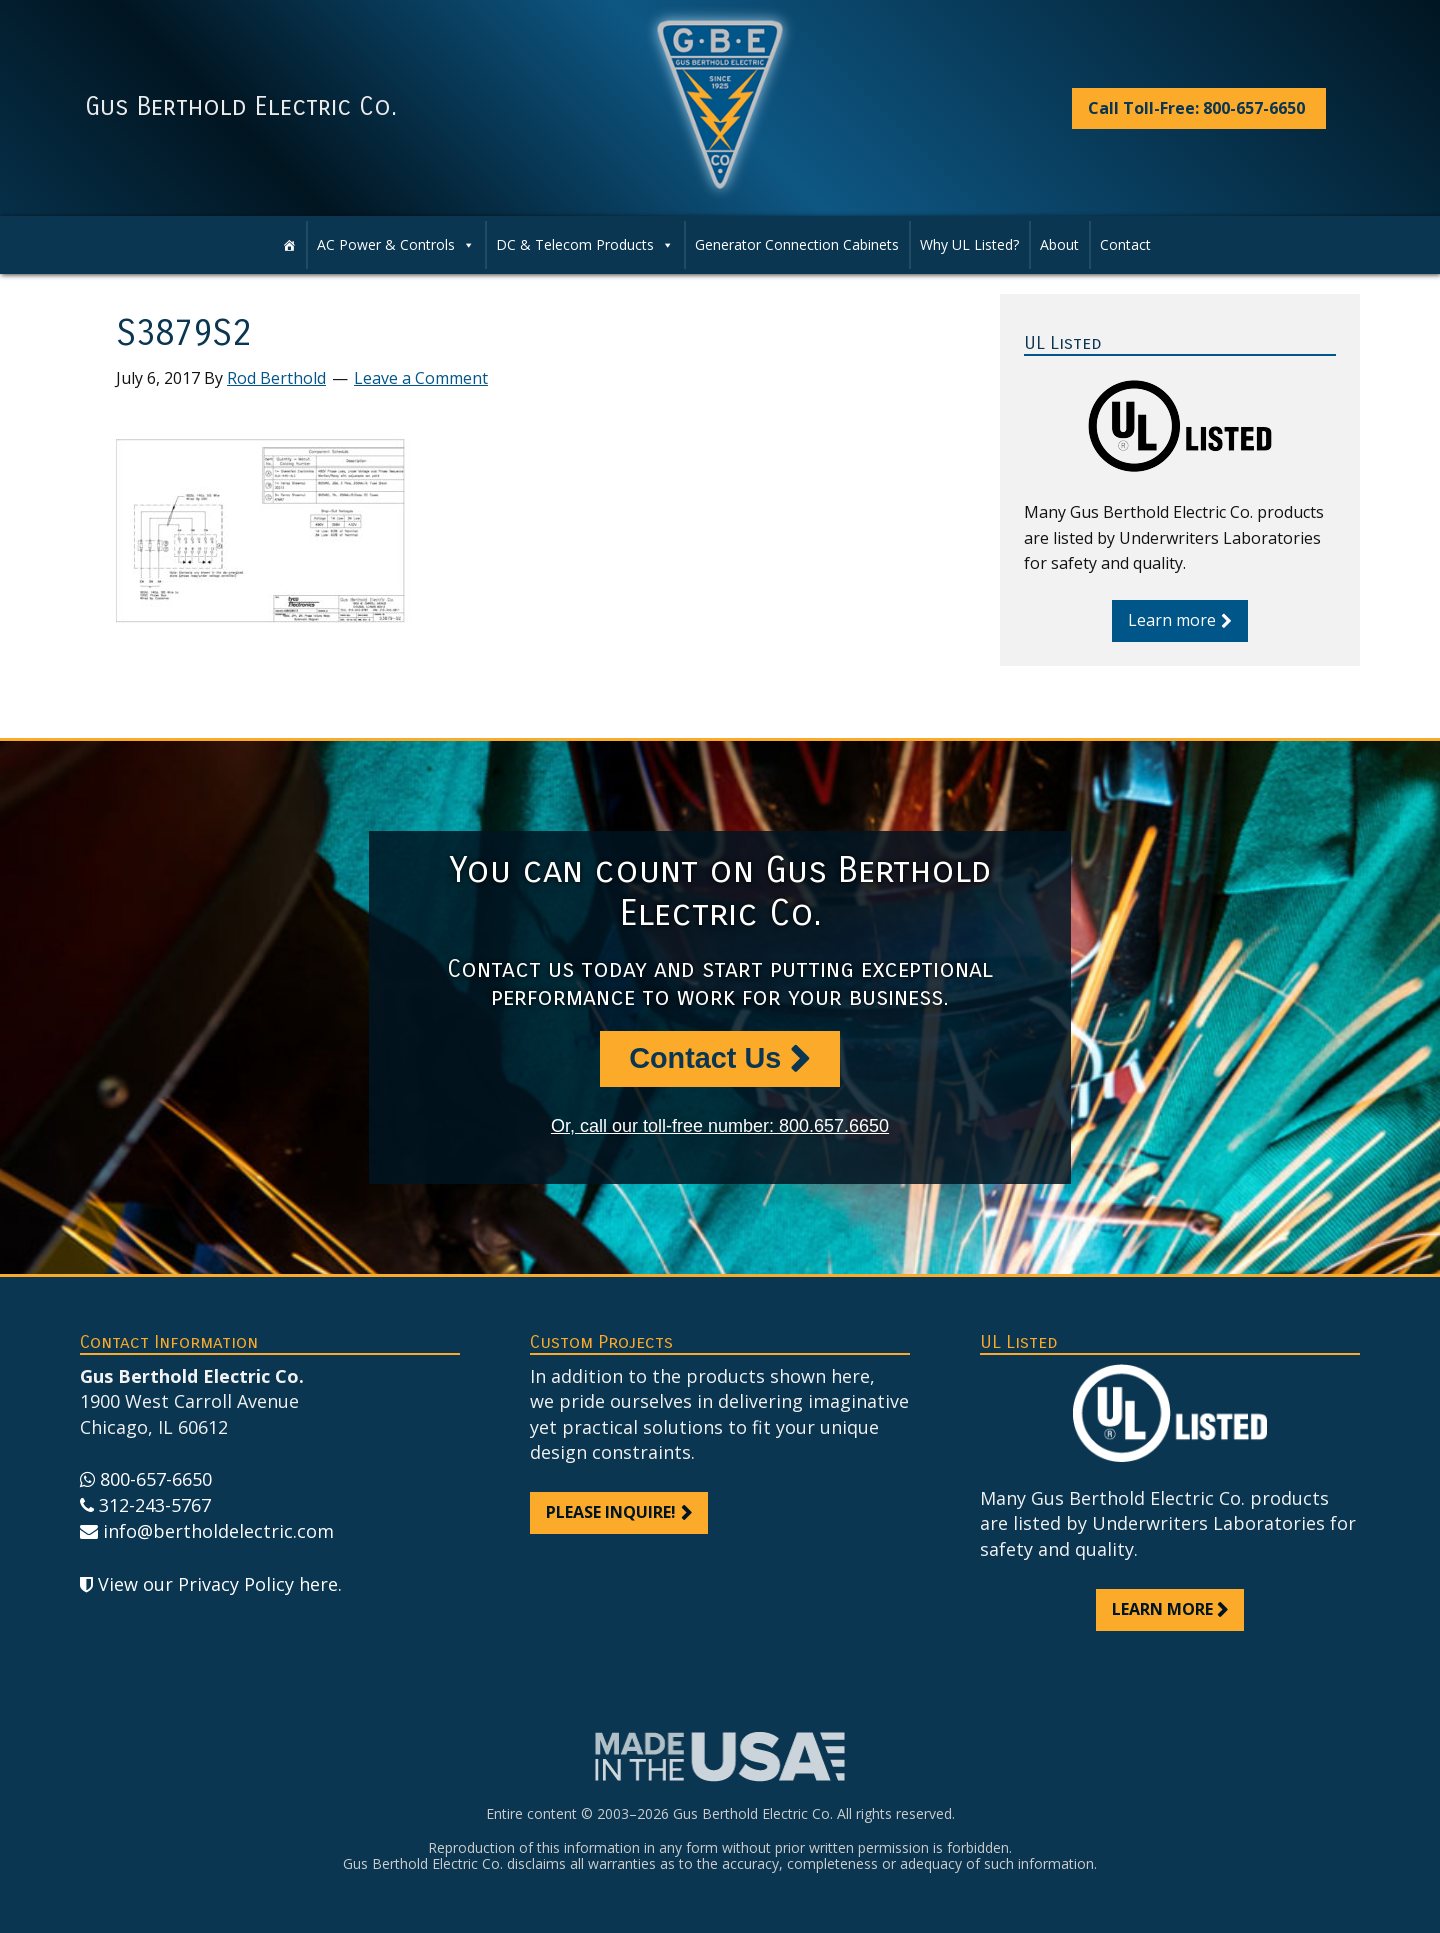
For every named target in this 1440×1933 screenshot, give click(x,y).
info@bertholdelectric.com (218, 1531)
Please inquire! (611, 1512)
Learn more (1172, 620)
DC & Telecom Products (575, 244)
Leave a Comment (421, 378)
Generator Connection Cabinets (797, 244)
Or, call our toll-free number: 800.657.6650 (720, 1126)
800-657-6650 (156, 1479)
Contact (1125, 244)
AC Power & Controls (386, 244)
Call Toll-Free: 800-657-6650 (1196, 108)
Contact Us (705, 1058)
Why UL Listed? (969, 244)
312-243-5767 (155, 1505)
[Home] (289, 245)
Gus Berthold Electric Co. (241, 107)
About (1059, 244)
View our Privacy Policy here (218, 1584)
